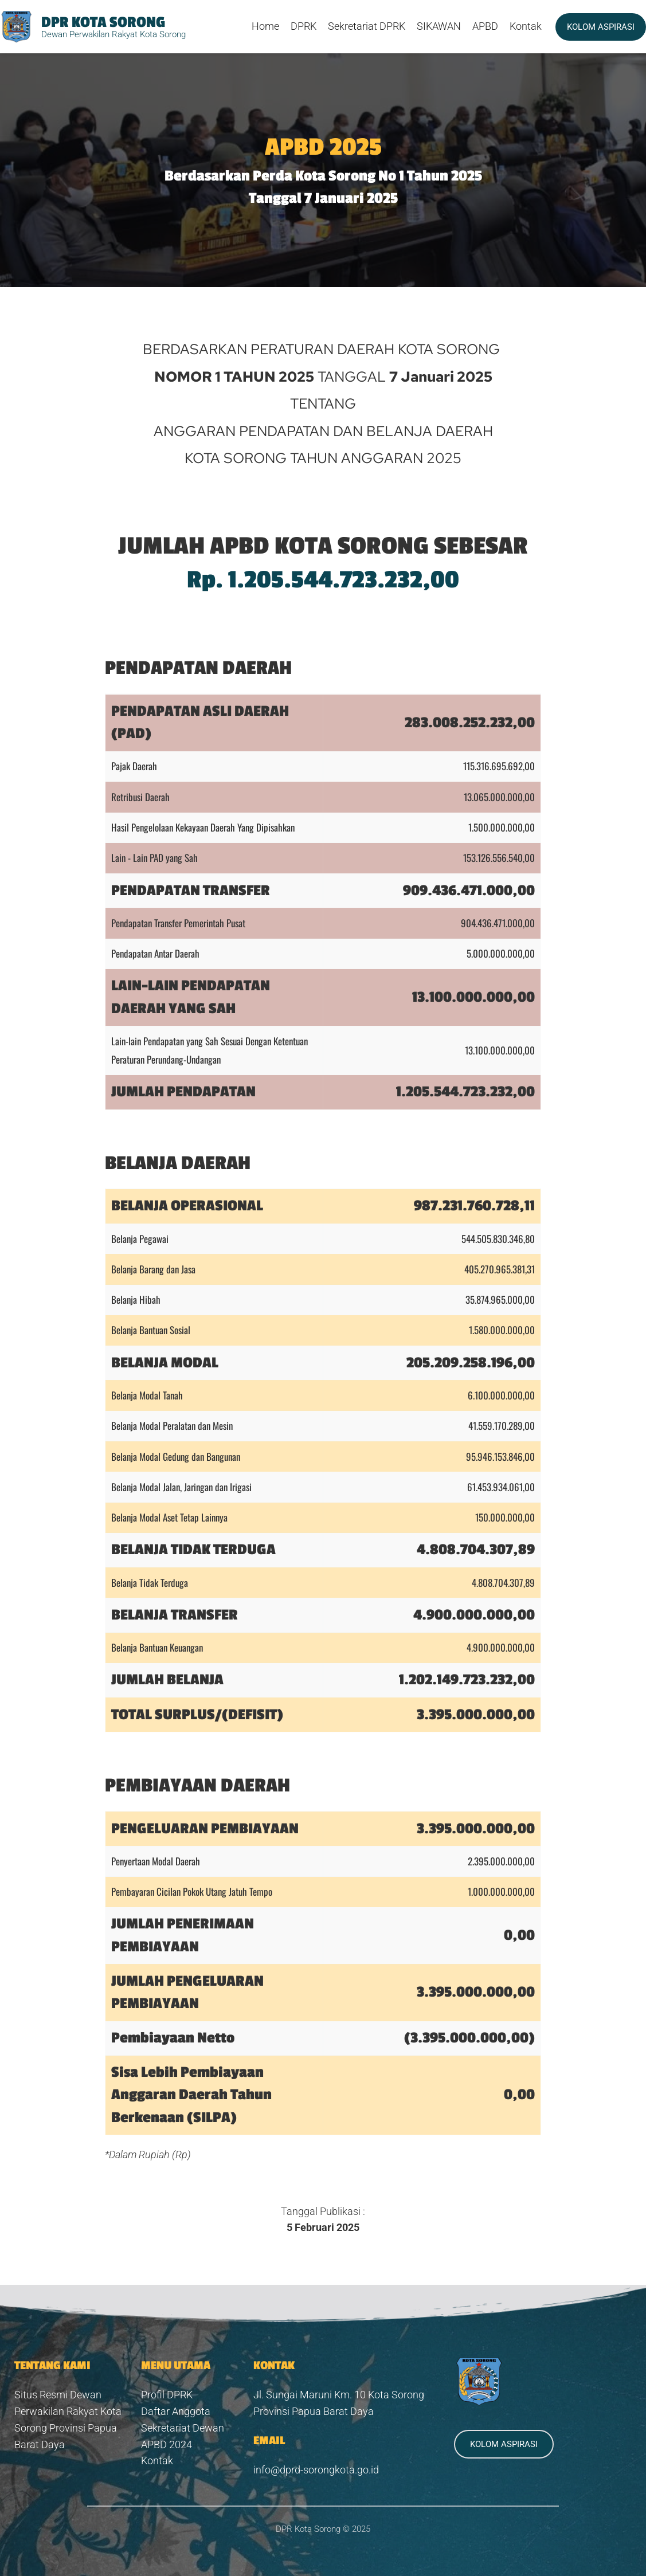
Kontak (158, 2461)
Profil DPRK (167, 2395)
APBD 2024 (166, 2444)
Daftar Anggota (175, 2411)
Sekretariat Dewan (182, 2428)
